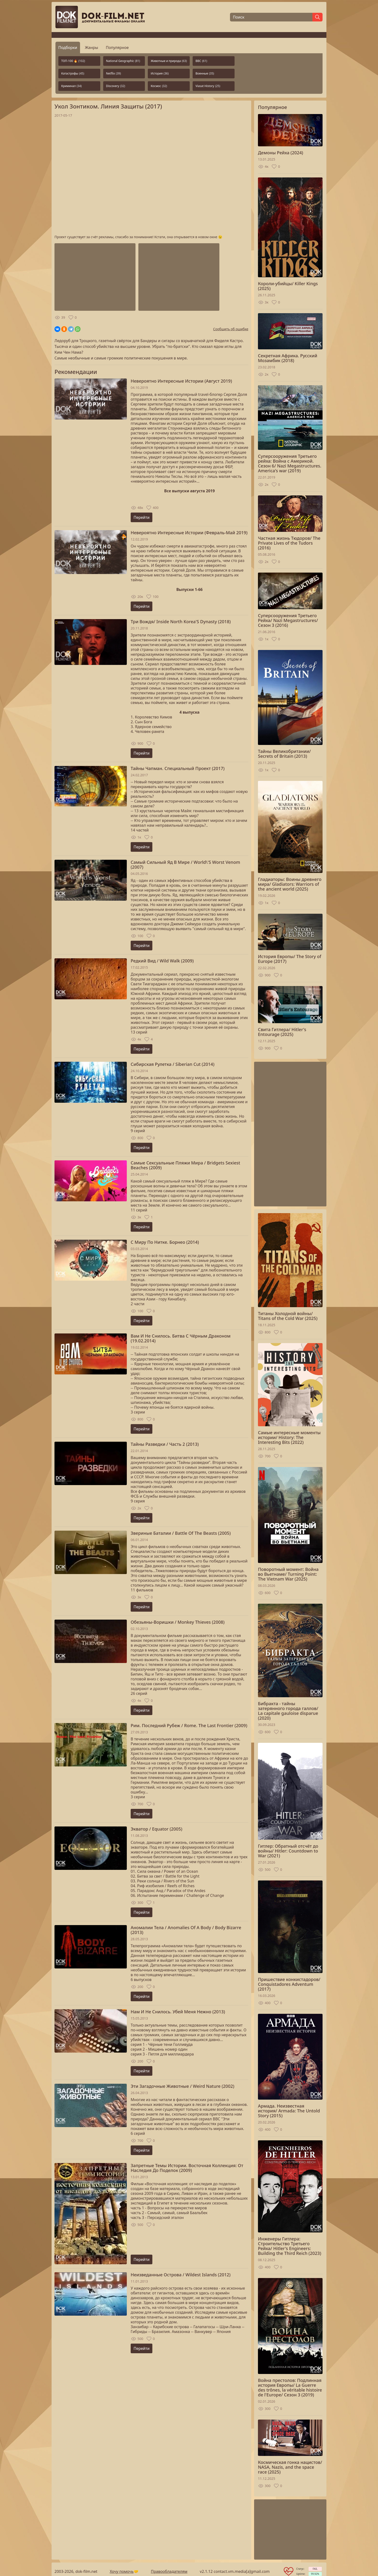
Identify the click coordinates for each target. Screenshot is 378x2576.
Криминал (71, 86)
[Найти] (317, 17)
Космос (159, 86)
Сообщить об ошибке (230, 329)
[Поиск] (271, 17)
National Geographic (123, 61)
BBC (201, 61)
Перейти (141, 517)
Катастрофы (72, 73)
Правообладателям (169, 2571)
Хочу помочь (122, 2571)
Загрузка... (151, 176)
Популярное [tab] (117, 47)
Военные (205, 73)
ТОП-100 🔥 (73, 61)
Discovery (115, 86)
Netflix (113, 73)
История (160, 73)
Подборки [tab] (67, 47)
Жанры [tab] (91, 47)
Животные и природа (169, 61)
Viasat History (208, 86)
